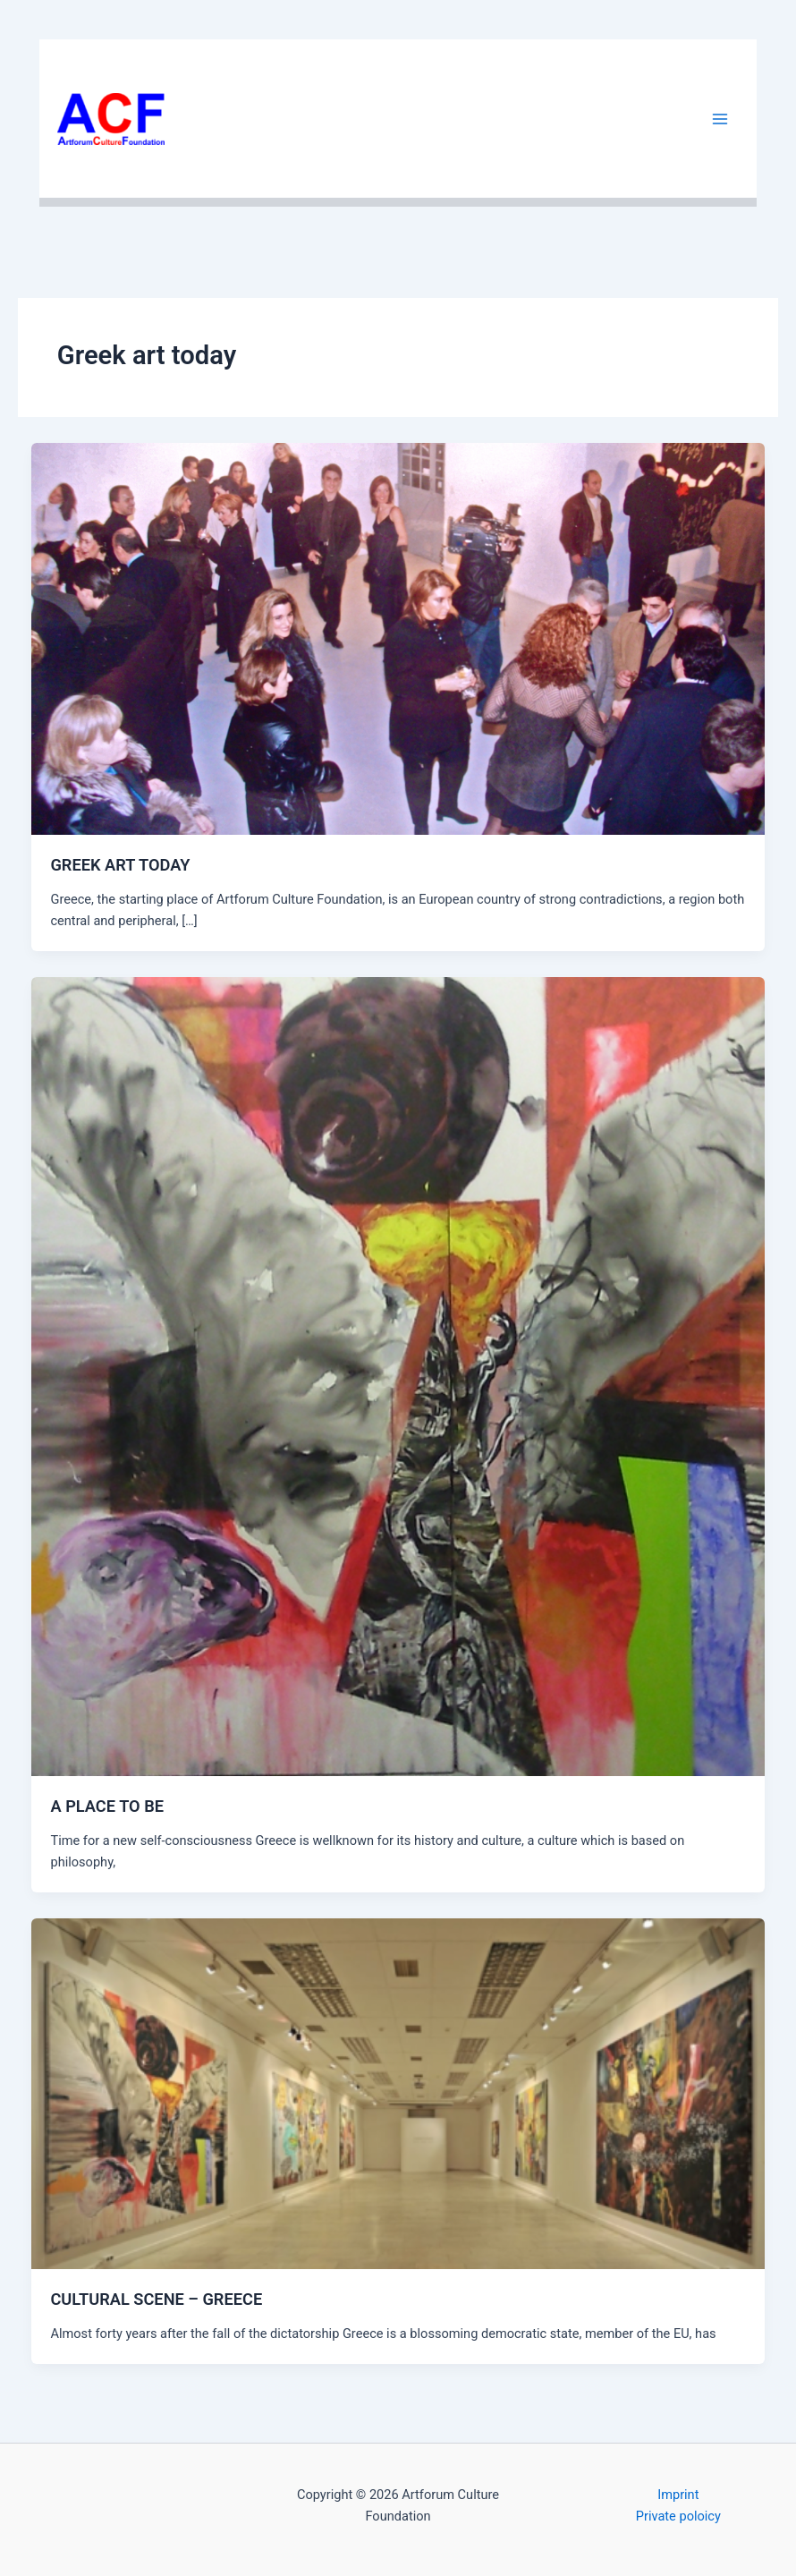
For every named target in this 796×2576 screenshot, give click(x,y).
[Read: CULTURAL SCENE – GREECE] (398, 2093)
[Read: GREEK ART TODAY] (398, 638)
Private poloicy (678, 2516)
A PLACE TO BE (107, 1806)
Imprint (678, 2495)
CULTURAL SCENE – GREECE (156, 2299)
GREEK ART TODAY (120, 864)
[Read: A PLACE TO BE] (398, 1376)
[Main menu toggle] (720, 119)
